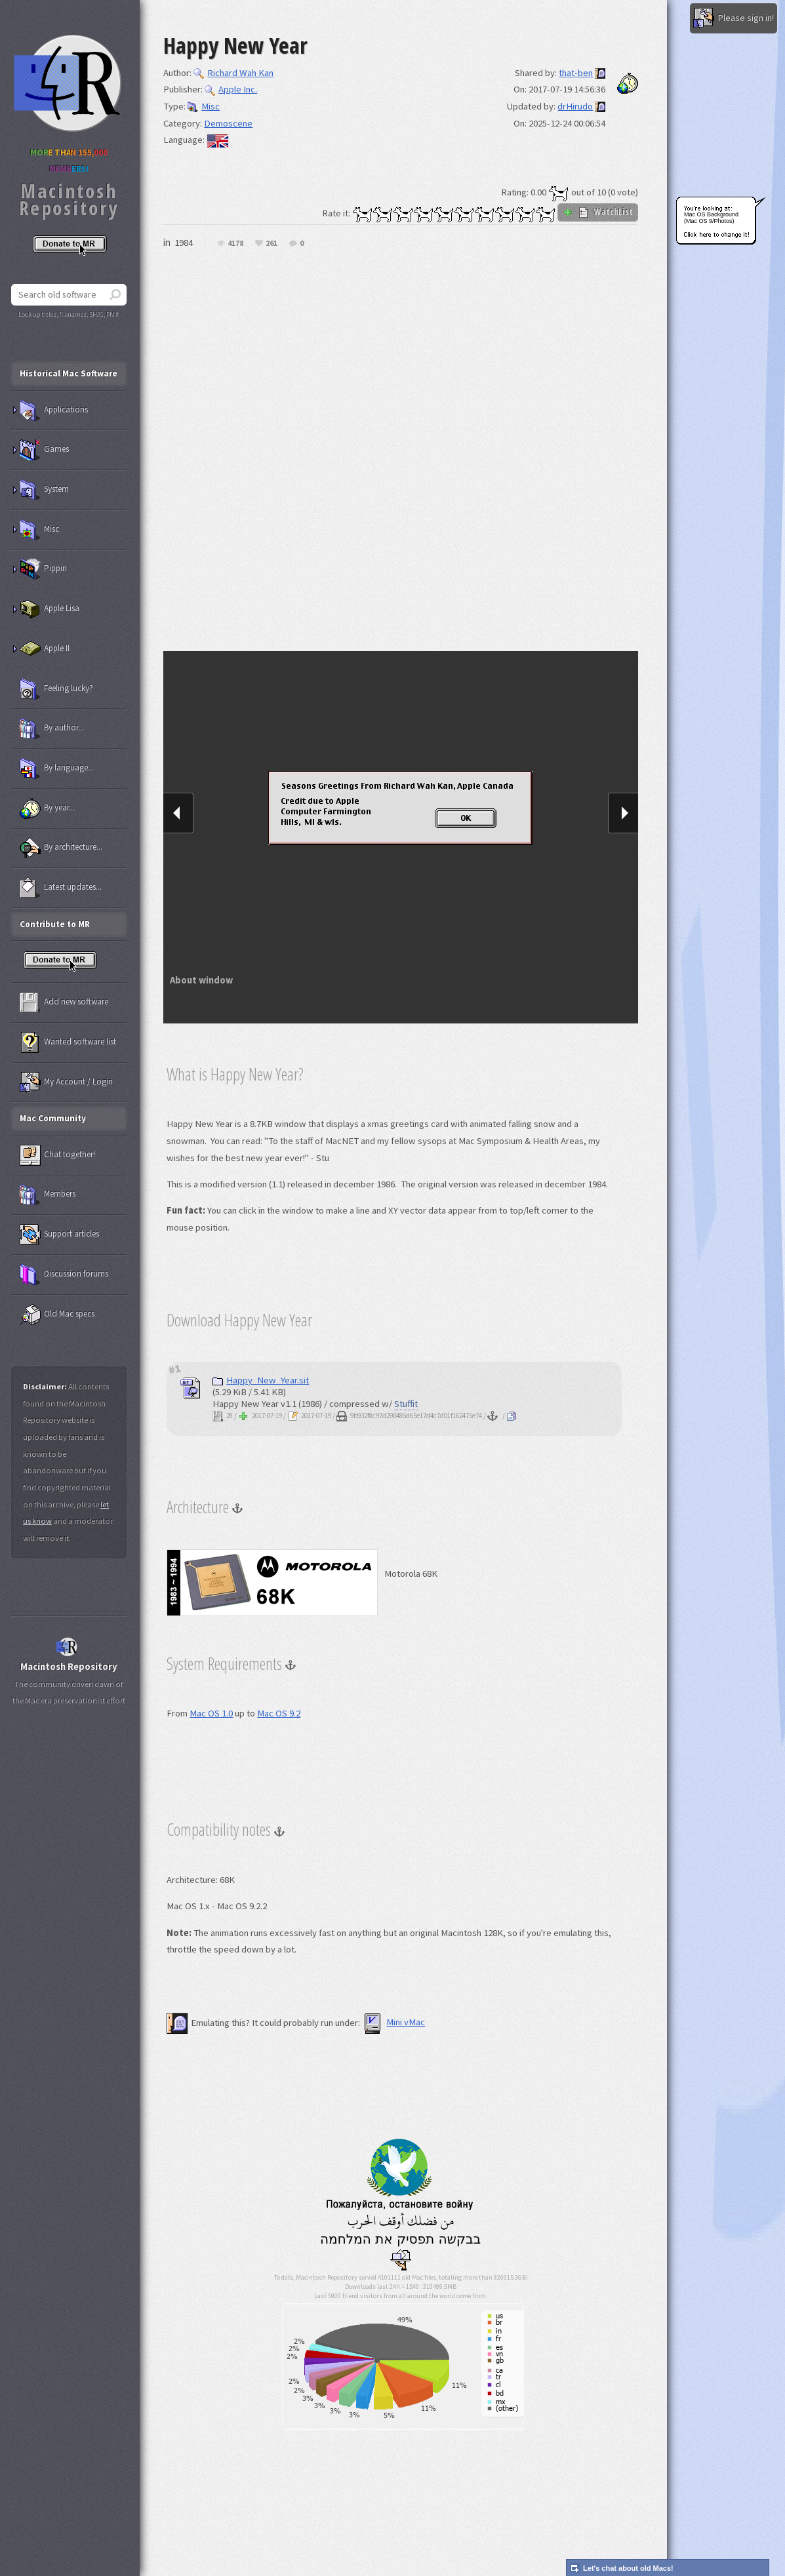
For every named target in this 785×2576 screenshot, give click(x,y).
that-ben (576, 73)
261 (271, 243)
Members (47, 1194)
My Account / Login (66, 1082)
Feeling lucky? (56, 689)
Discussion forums (64, 1274)
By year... (47, 808)
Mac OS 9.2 (278, 1713)
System (44, 489)
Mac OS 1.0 (211, 1713)
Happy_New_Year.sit (260, 1380)
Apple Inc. (231, 89)
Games (44, 449)
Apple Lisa (49, 609)
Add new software (64, 1002)
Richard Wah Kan (233, 73)
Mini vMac (393, 2022)
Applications (54, 410)
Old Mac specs (57, 1314)
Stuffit (406, 1404)
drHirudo (575, 106)
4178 (235, 243)
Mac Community (53, 1118)
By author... (52, 728)
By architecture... (61, 847)
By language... (57, 768)
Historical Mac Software (68, 373)
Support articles (59, 1234)
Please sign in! (733, 18)
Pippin (43, 569)
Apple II (45, 649)
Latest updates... (61, 887)
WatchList (598, 212)
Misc (204, 106)
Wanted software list (68, 1042)
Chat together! (57, 1155)
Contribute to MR (55, 924)
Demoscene (228, 123)
